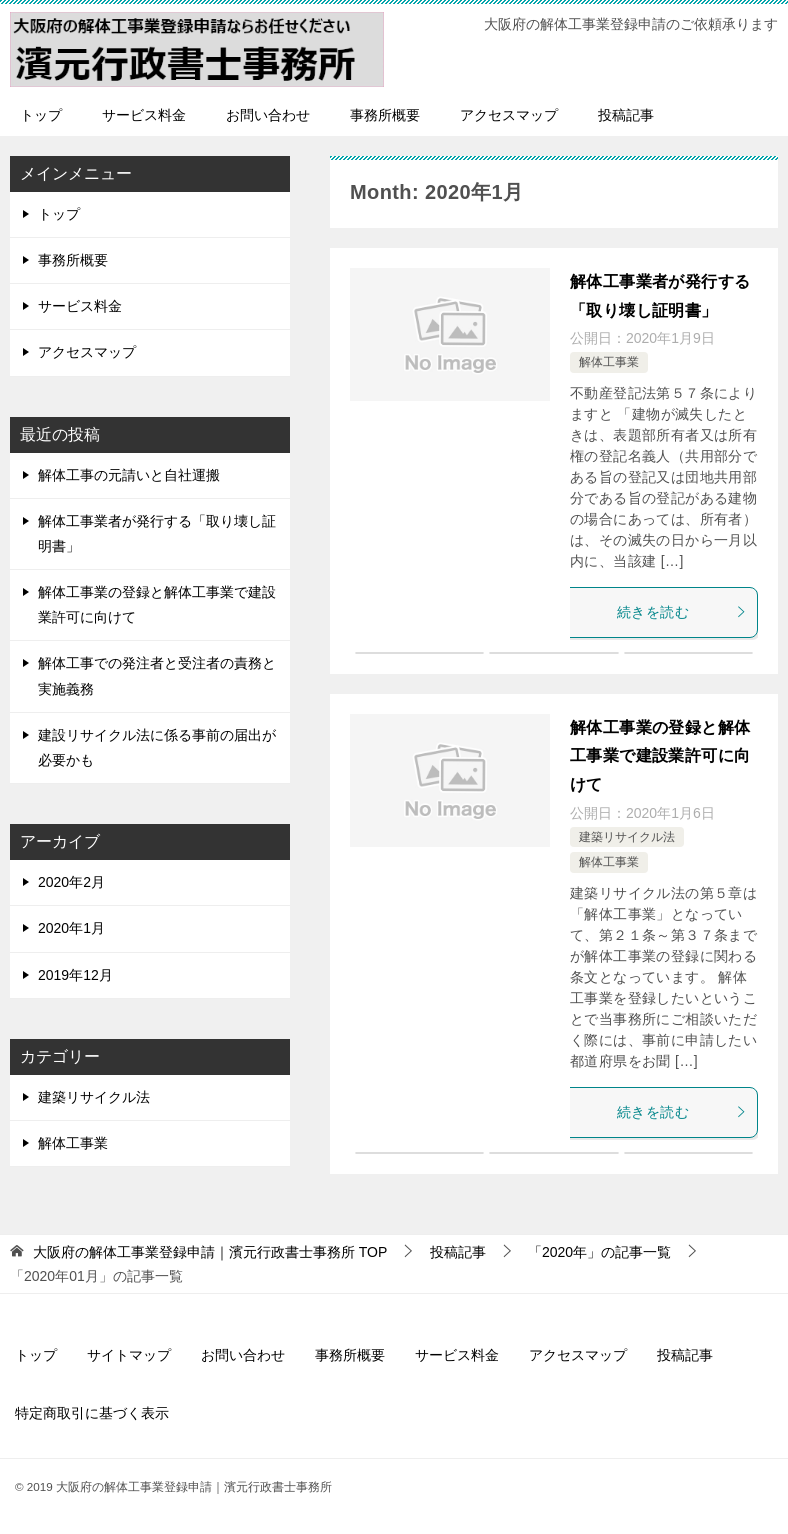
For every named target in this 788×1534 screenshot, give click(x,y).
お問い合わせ (268, 115)
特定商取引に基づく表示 (92, 1413)
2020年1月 (71, 928)
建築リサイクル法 (627, 837)
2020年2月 (71, 882)
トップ (41, 115)
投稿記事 (626, 115)
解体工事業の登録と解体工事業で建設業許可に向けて (660, 756)
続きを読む (682, 612)
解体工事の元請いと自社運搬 (129, 475)
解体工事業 (609, 362)
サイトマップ (129, 1355)
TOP (210, 1252)
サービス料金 (144, 115)
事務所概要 (385, 115)
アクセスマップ (509, 115)
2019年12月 (75, 975)
